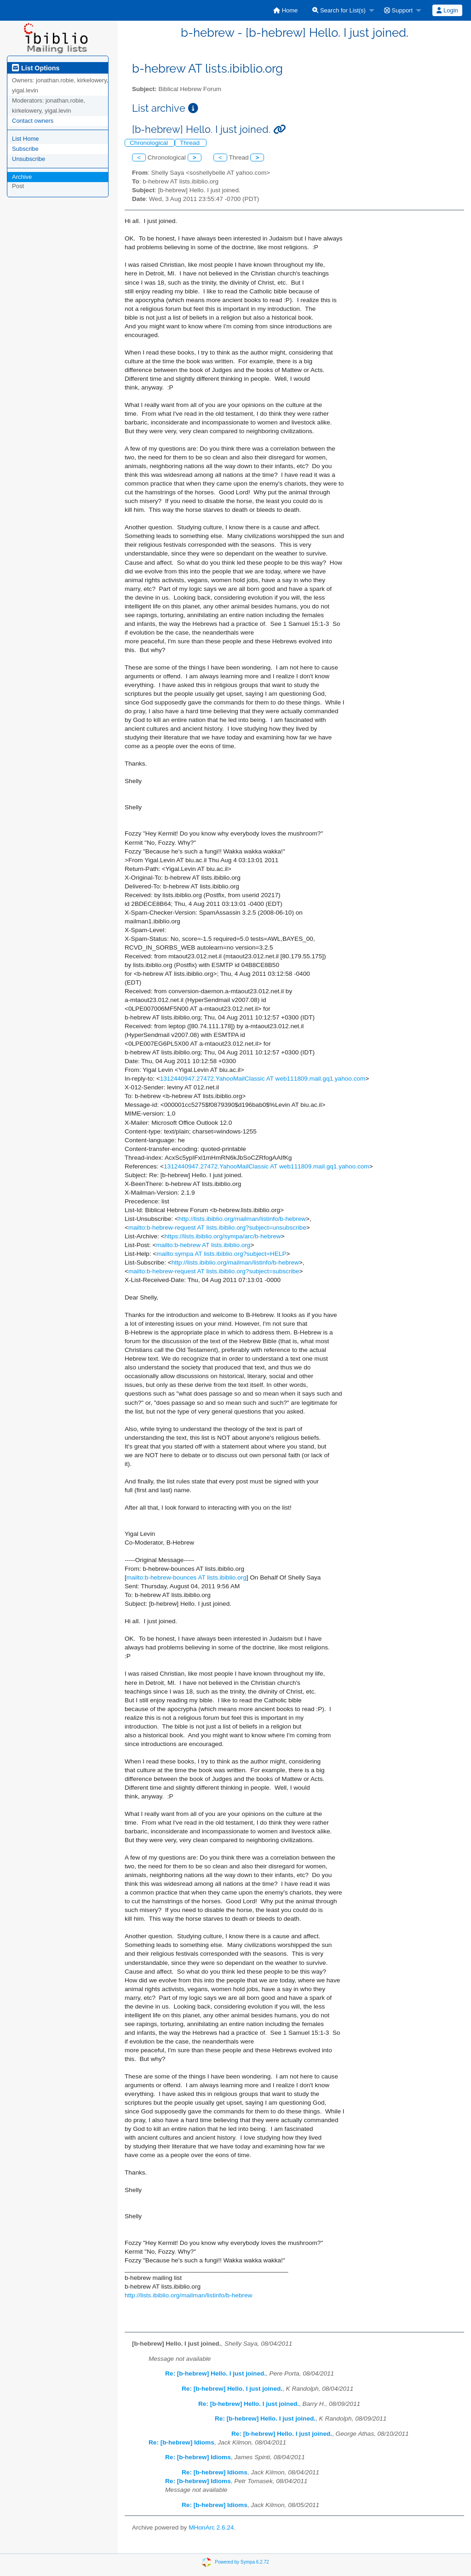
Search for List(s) (339, 10)
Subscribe (25, 148)
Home (285, 10)
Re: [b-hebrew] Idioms (181, 2442)
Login (447, 10)
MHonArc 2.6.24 (211, 2527)
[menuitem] (285, 10)
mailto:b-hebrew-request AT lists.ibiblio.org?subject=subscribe (213, 1271)
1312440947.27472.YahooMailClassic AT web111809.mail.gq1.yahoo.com (263, 1078)
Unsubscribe (28, 158)
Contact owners (32, 120)
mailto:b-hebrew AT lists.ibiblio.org (203, 1245)
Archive (22, 176)
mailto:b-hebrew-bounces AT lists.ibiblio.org (186, 1577)
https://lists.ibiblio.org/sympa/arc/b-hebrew (223, 1236)
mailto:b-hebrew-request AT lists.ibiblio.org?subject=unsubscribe (217, 1227)
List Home (25, 138)
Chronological (150, 142)
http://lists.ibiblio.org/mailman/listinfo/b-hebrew (242, 1218)
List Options (35, 68)
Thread (190, 142)
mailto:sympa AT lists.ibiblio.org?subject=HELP (221, 1253)
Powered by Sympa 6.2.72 (242, 2562)
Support (398, 10)
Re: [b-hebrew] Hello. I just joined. (215, 2373)
